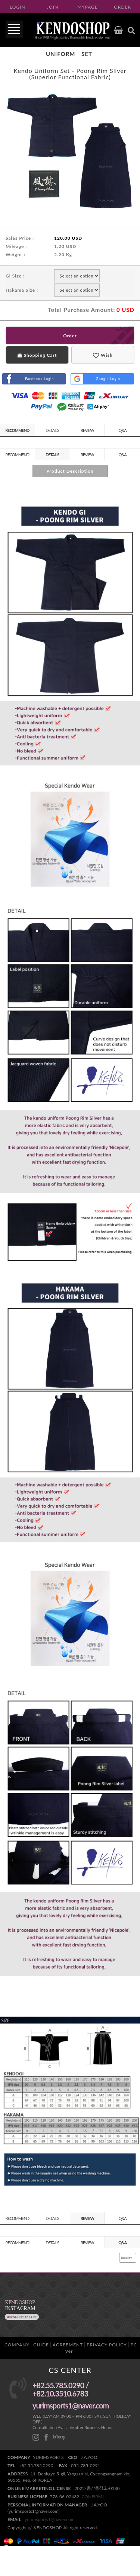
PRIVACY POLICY (107, 2344)
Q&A (122, 430)
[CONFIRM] (91, 2496)
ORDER (122, 7)
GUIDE (41, 2344)
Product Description (69, 471)
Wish (102, 355)
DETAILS (52, 430)
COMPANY (16, 2344)
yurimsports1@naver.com (50, 2519)
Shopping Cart (37, 355)
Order (70, 335)
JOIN (52, 7)
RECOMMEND (17, 430)
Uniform (60, 53)
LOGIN (17, 7)
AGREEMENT (68, 2344)
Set (86, 53)
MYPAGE (87, 7)
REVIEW (87, 430)
